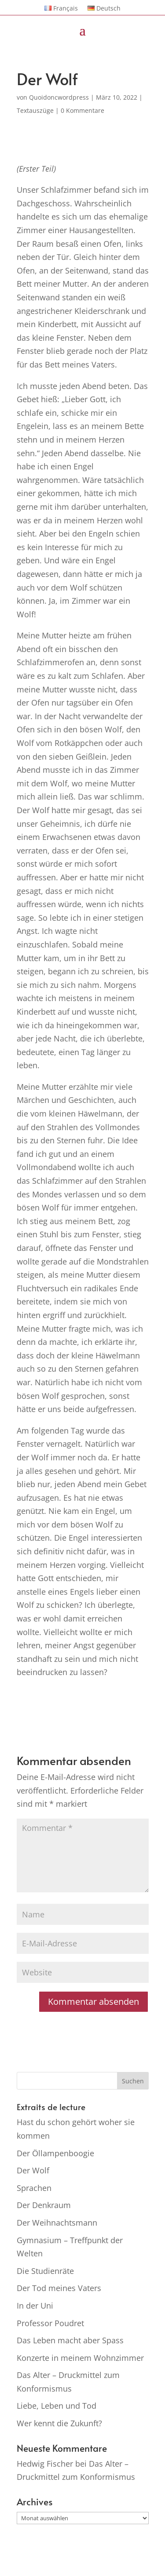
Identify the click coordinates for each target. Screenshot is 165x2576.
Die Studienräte (45, 2271)
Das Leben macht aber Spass (70, 2340)
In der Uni (35, 2305)
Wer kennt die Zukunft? (59, 2423)
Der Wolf (33, 2170)
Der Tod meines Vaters (59, 2288)
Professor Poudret (50, 2323)
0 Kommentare (82, 110)
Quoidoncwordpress (59, 97)
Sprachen (34, 2188)
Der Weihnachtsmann (57, 2222)
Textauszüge (35, 110)
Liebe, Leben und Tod (56, 2405)
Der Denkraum (44, 2205)
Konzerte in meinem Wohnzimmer (80, 2358)
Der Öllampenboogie (55, 2153)
